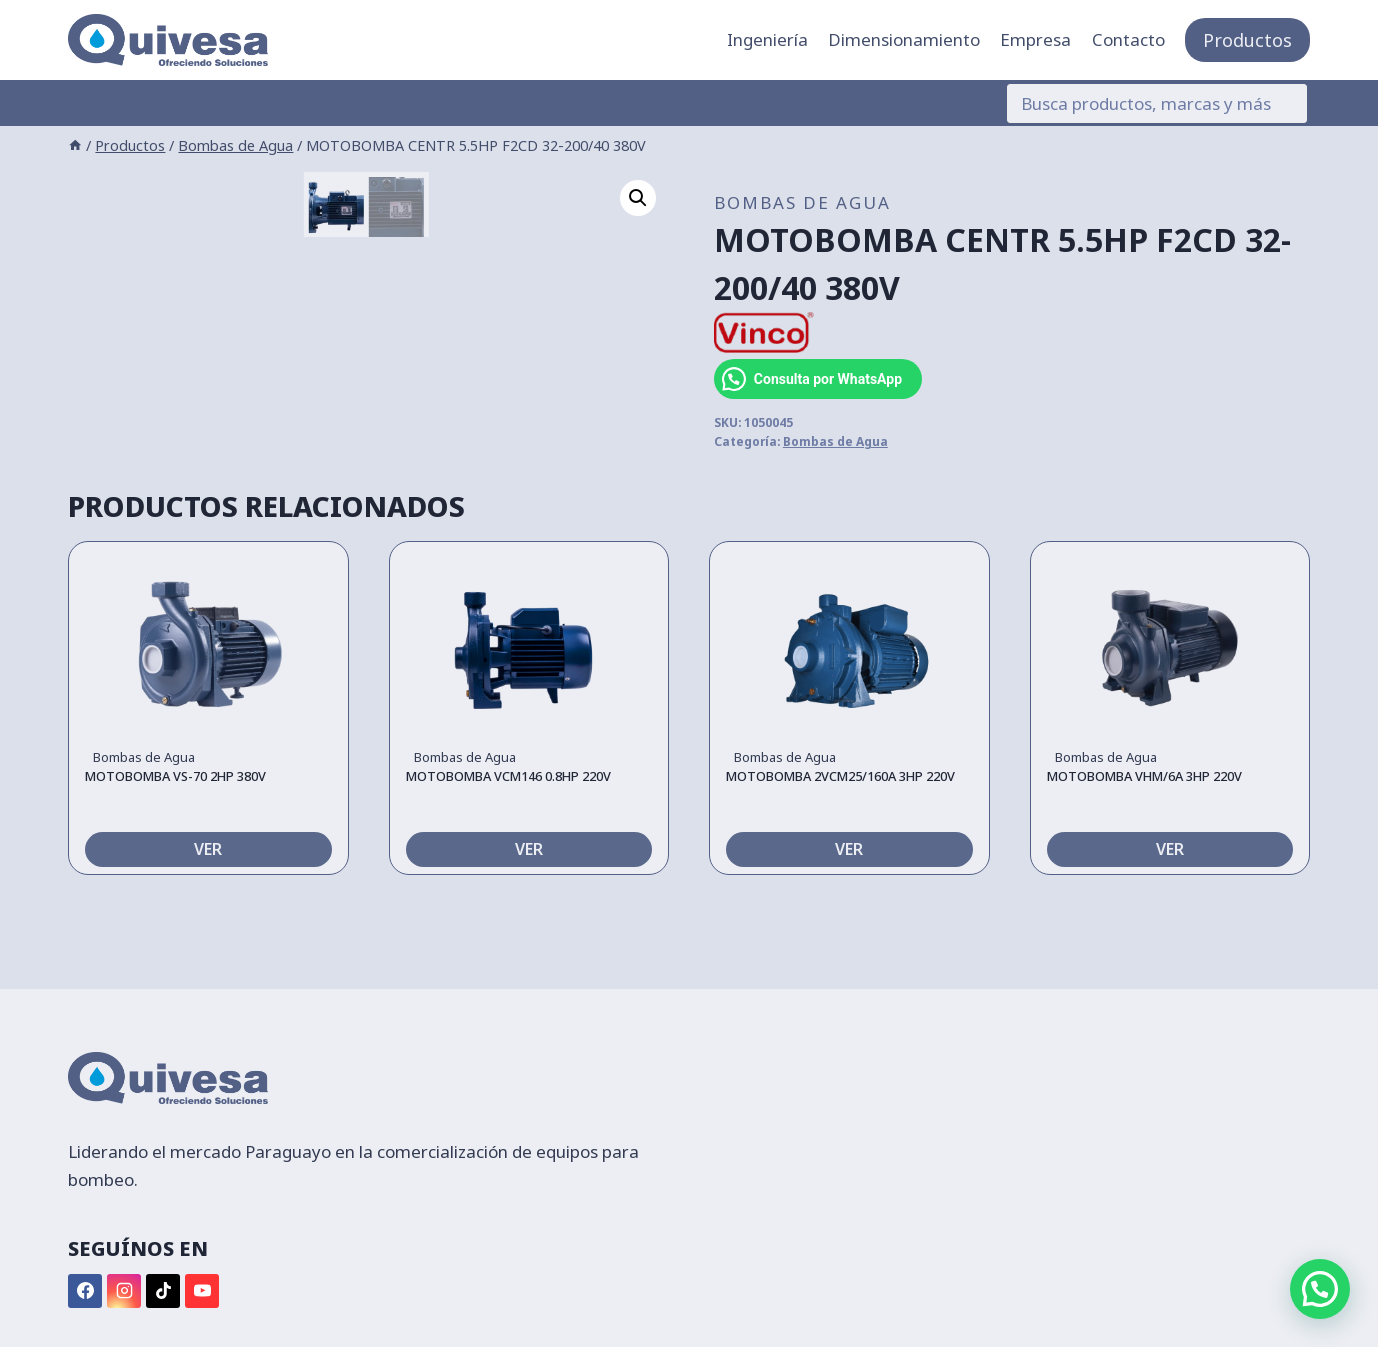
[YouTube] (202, 1291)
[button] (638, 198)
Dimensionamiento (904, 39)
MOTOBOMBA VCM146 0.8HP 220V (508, 850)
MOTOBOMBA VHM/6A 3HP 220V (1144, 850)
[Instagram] (124, 1291)
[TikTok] (163, 1291)
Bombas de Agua (802, 202)
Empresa (1035, 39)
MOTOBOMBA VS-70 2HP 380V (175, 850)
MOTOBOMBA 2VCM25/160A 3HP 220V (840, 850)
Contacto (1128, 39)
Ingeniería (767, 39)
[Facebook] (85, 1291)
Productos (1247, 40)
